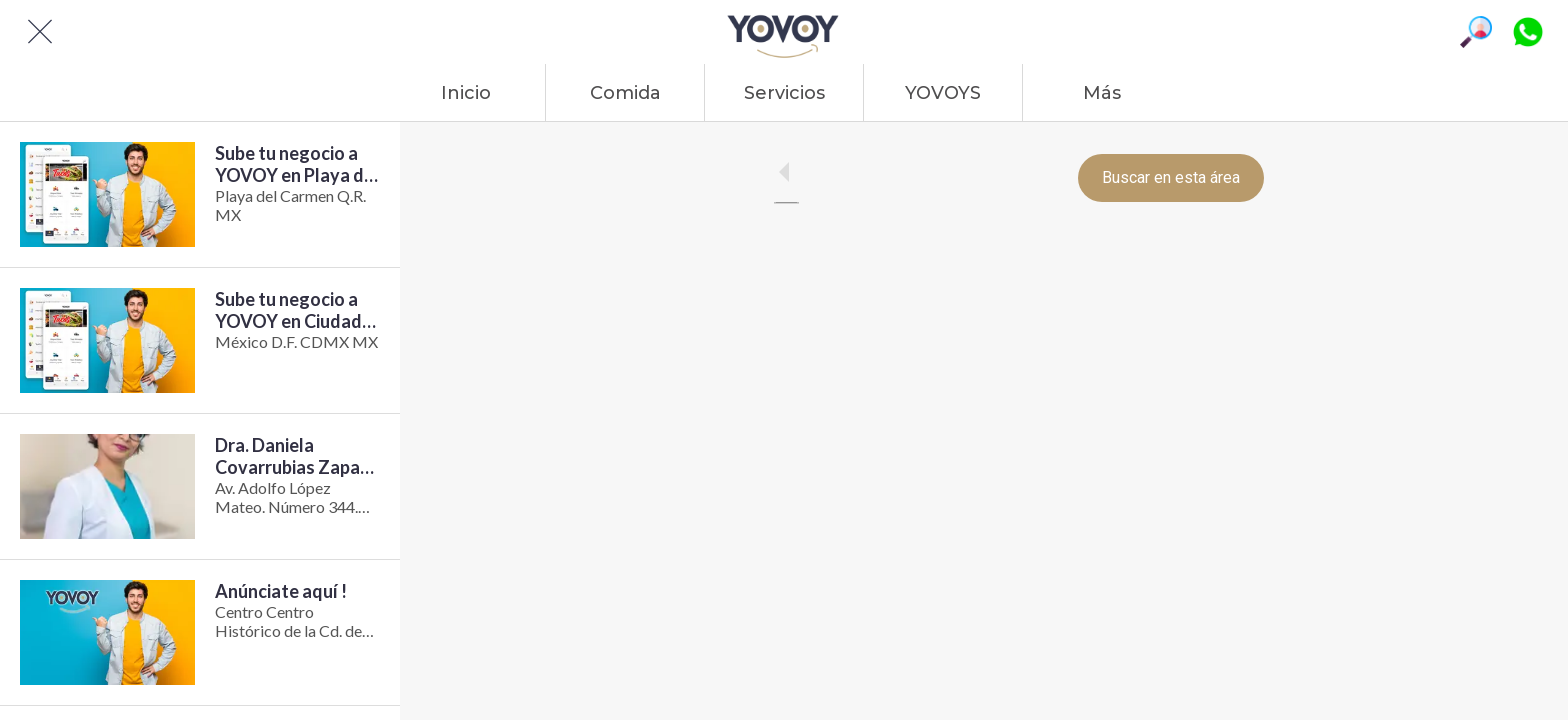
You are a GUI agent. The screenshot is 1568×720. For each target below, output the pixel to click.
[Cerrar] (40, 32)
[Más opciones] (1102, 92)
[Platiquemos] (1528, 32)
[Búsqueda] (1476, 32)
